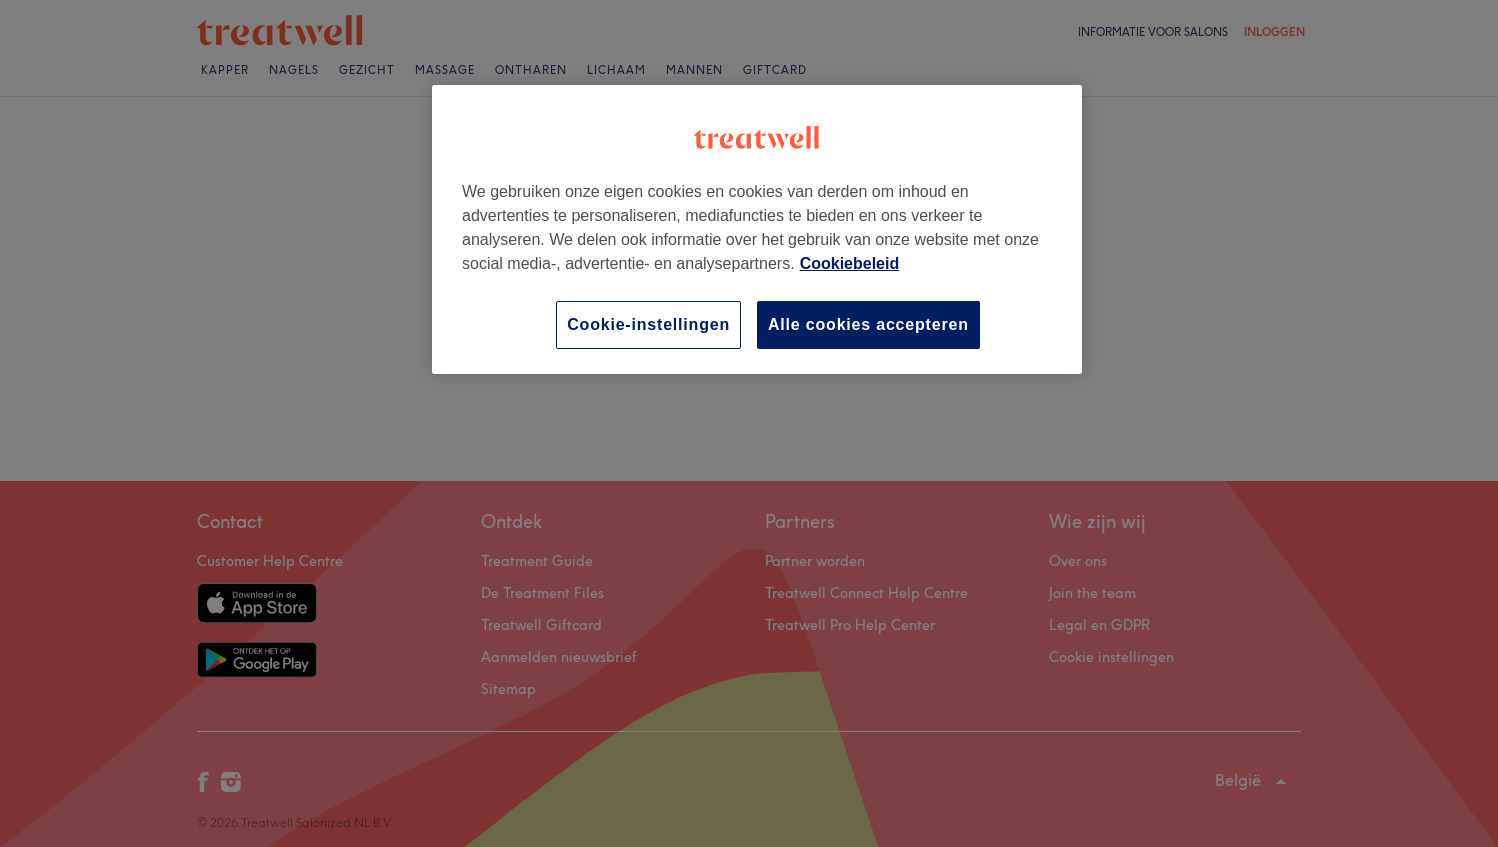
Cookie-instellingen (648, 324)
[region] (757, 229)
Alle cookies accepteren (868, 324)
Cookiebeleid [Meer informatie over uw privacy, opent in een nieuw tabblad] (850, 263)
